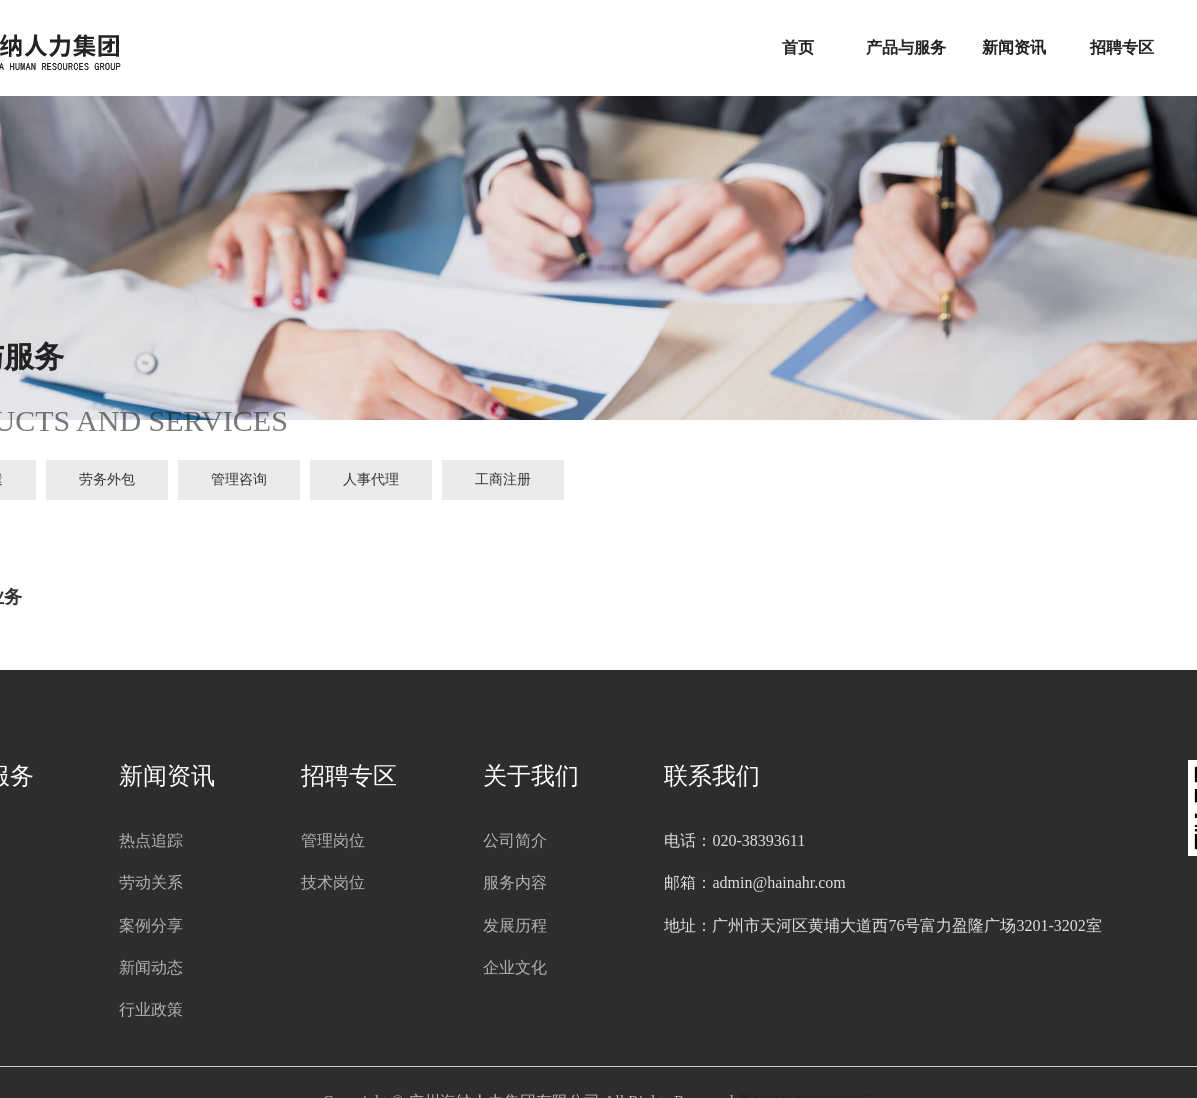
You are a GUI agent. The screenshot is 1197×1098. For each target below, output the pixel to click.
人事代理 (371, 479)
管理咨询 (239, 479)
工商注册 (503, 479)
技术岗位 (333, 882)
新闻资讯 (1014, 47)
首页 (798, 47)
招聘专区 (1122, 47)
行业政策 (151, 1009)
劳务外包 (107, 479)
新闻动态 (151, 967)
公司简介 (515, 840)
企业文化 (515, 967)
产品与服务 (906, 47)
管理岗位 (333, 840)
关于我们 (531, 776)
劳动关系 (151, 882)
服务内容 (515, 882)
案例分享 (151, 925)
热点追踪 (151, 840)
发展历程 (515, 925)
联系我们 (712, 776)
